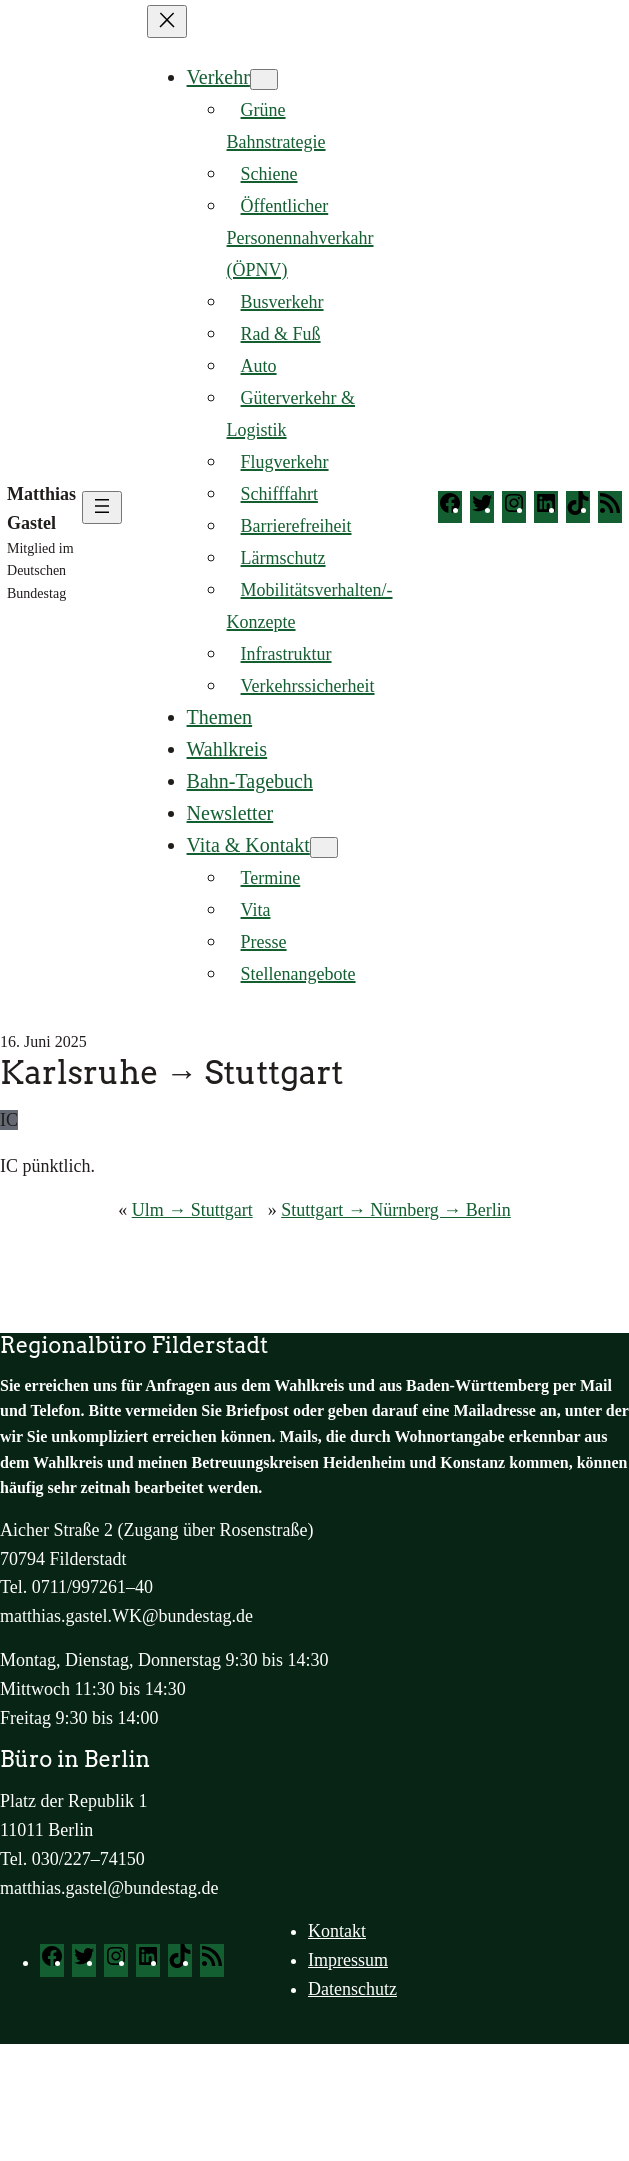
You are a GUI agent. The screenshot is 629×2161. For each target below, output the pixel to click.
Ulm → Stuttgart (192, 1210)
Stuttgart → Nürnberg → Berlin (396, 1210)
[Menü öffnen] (102, 507)
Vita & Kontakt (248, 845)
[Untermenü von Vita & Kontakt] (324, 847)
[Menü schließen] (167, 21)
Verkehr (218, 77)
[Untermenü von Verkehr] (264, 79)
